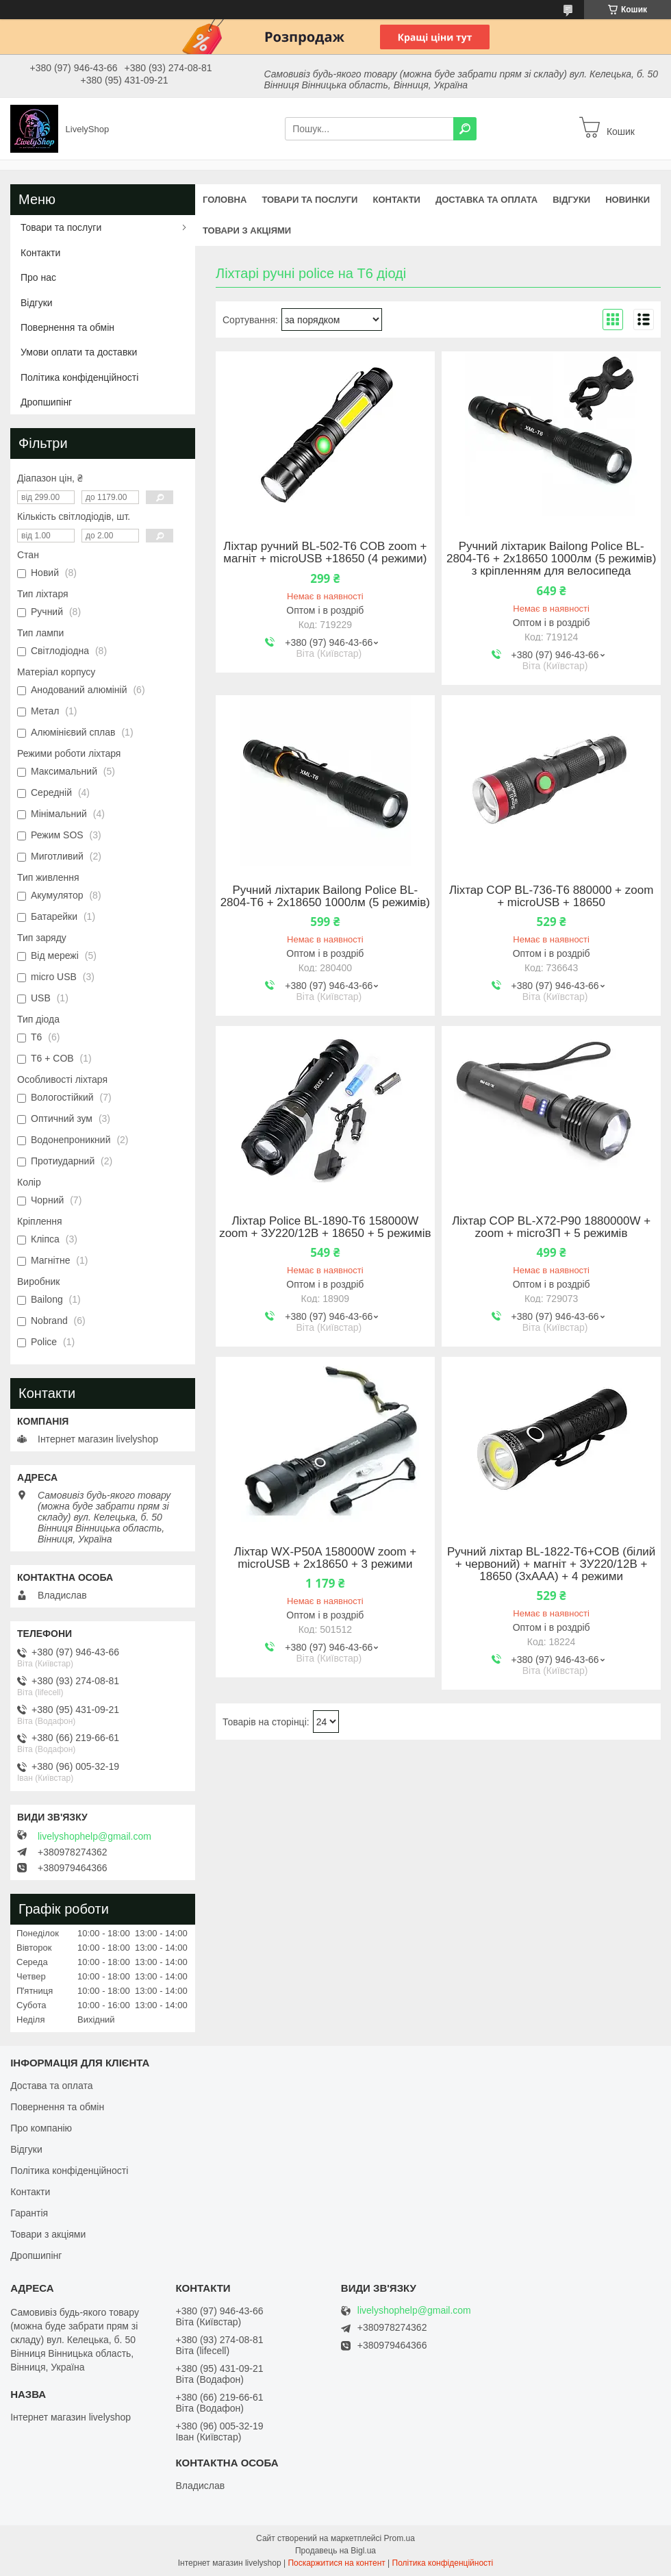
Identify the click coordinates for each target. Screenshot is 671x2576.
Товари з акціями (247, 230)
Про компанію (41, 2128)
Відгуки (571, 200)
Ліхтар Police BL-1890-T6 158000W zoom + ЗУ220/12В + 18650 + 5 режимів (325, 1227)
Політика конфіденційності (79, 377)
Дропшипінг (46, 402)
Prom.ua (399, 2538)
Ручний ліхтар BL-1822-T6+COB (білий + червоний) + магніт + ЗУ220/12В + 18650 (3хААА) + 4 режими (551, 1564)
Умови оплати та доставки (79, 352)
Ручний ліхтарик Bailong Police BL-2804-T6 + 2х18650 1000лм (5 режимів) (325, 896)
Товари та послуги (309, 200)
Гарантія (29, 2213)
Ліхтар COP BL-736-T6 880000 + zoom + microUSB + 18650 (551, 896)
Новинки (627, 200)
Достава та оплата (51, 2085)
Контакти (396, 200)
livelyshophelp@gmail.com (94, 1836)
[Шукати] (465, 128)
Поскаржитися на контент (336, 2563)
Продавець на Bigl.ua (335, 2550)
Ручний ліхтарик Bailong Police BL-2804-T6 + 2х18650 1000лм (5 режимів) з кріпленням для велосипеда (551, 558)
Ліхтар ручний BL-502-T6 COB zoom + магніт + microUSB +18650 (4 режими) (325, 552)
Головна (224, 200)
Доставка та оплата (486, 200)
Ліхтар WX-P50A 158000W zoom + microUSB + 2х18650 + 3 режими (325, 1558)
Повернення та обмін (67, 327)
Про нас (38, 277)
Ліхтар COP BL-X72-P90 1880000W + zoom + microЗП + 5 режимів (551, 1227)
